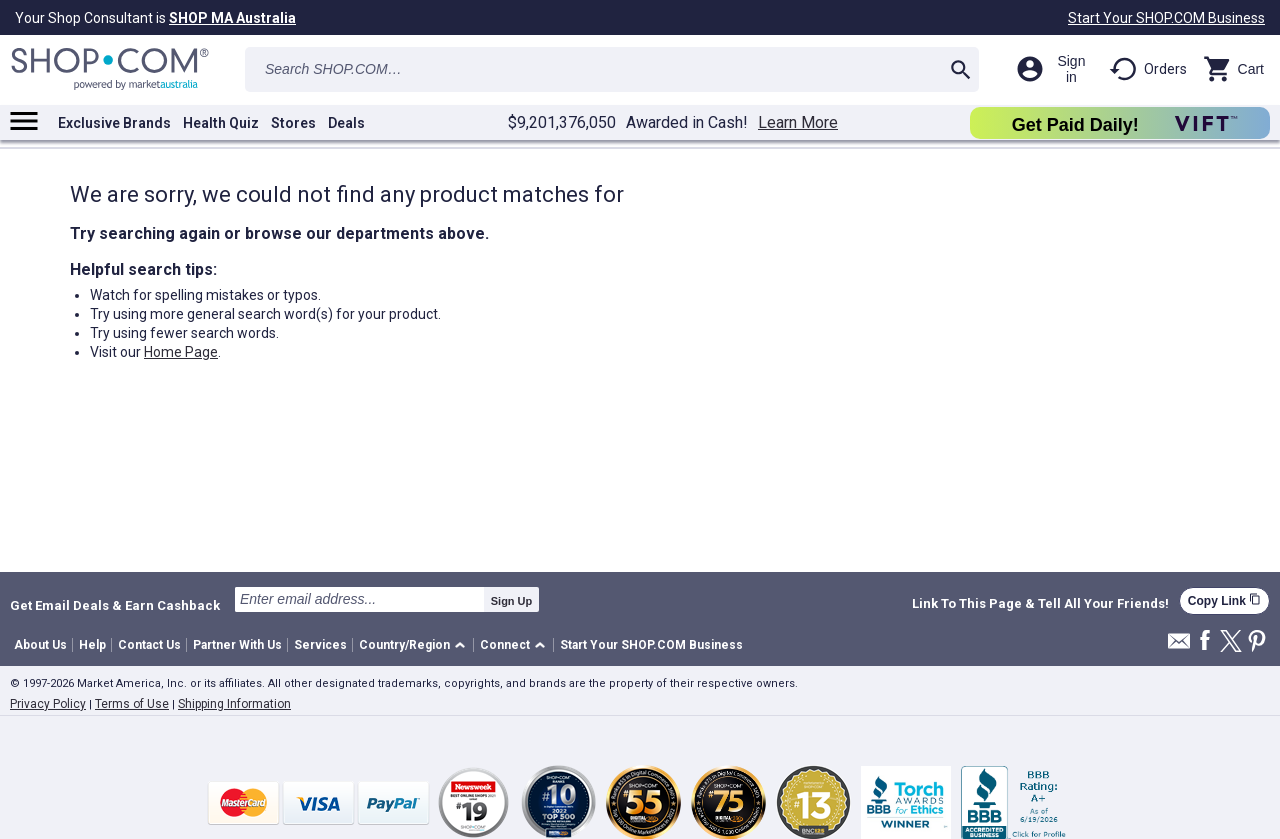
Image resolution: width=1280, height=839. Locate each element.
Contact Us (149, 645)
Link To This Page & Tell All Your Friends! (1040, 604)
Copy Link (1224, 600)
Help (92, 645)
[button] (415, 645)
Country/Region (404, 645)
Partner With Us (237, 645)
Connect (505, 645)
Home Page (181, 352)
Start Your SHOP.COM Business (1166, 18)
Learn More (798, 123)
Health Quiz (221, 123)
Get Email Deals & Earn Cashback (115, 605)
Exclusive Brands (114, 123)
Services (320, 645)
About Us (40, 645)
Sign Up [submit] (512, 601)
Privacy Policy (48, 704)
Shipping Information (234, 704)
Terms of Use (132, 704)
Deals (346, 123)
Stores (293, 123)
